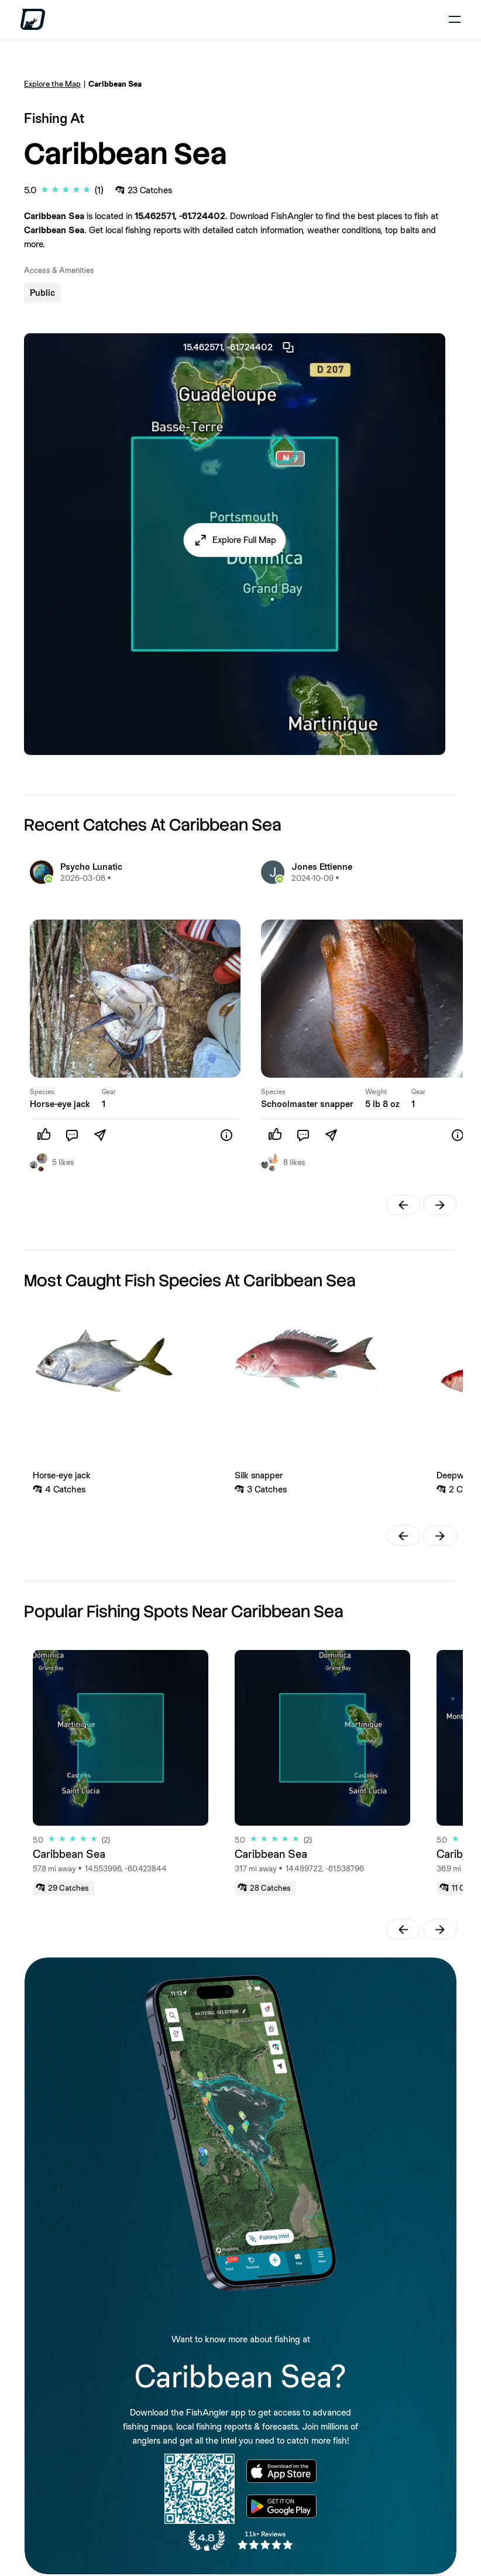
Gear (109, 1091)
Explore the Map (52, 83)
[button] (235, 540)
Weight (376, 1091)
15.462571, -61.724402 (239, 347)
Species (42, 1091)
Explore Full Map (244, 540)
